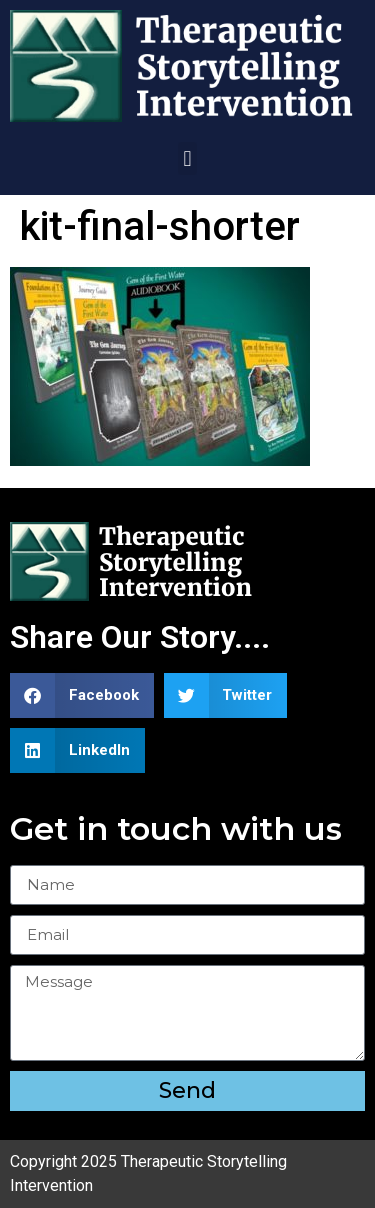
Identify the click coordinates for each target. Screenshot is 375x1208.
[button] (187, 158)
